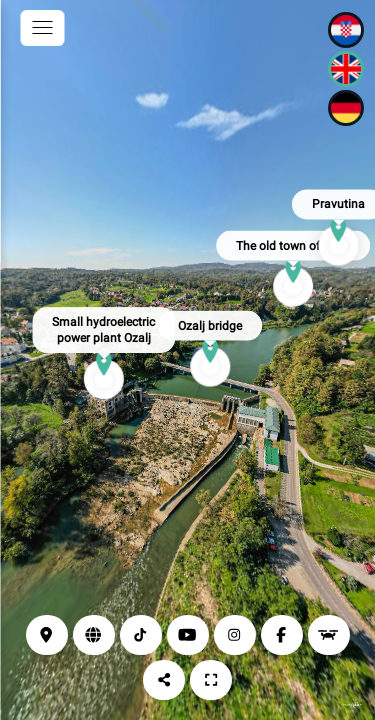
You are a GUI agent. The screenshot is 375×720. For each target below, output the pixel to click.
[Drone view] (329, 635)
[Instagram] (235, 635)
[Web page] (94, 635)
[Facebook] (282, 635)
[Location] (47, 635)
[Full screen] (211, 680)
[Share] (164, 680)
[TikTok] (141, 635)
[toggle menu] (42, 28)
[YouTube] (188, 635)
